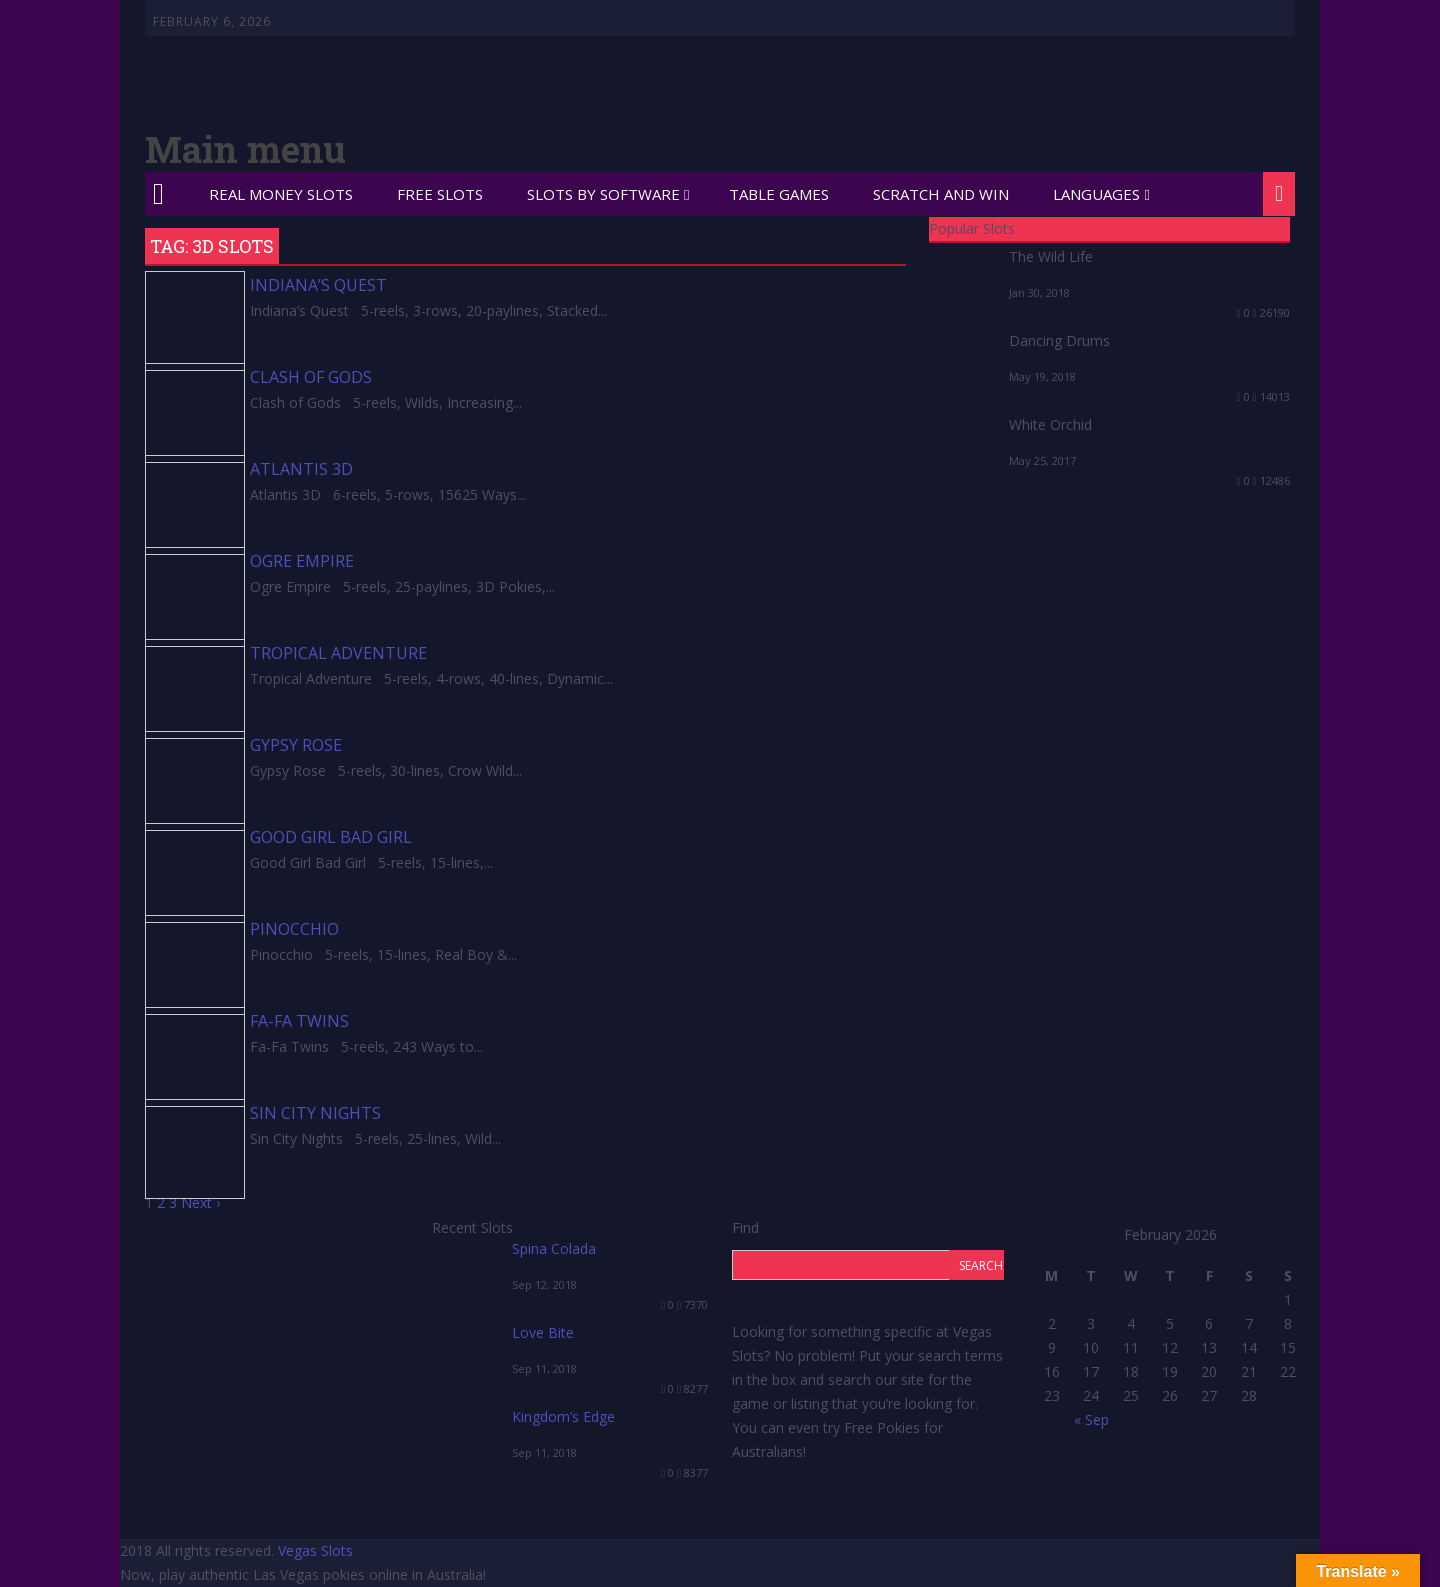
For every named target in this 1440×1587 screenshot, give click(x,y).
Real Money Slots (281, 194)
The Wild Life (1051, 256)
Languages (1096, 194)
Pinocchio (294, 929)
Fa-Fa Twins (299, 1021)
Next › (200, 1202)
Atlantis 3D (301, 469)
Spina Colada (554, 1248)
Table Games (779, 194)
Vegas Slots (315, 1550)
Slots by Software (603, 194)
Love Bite (543, 1332)
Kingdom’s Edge (563, 1416)
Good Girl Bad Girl (331, 837)
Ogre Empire (302, 561)
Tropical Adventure (338, 653)
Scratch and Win (941, 194)
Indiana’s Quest (318, 285)
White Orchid (1050, 424)
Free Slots (440, 194)
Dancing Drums (1059, 340)
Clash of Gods (311, 377)
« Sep (1091, 1419)
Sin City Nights (315, 1113)
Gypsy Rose (296, 745)
